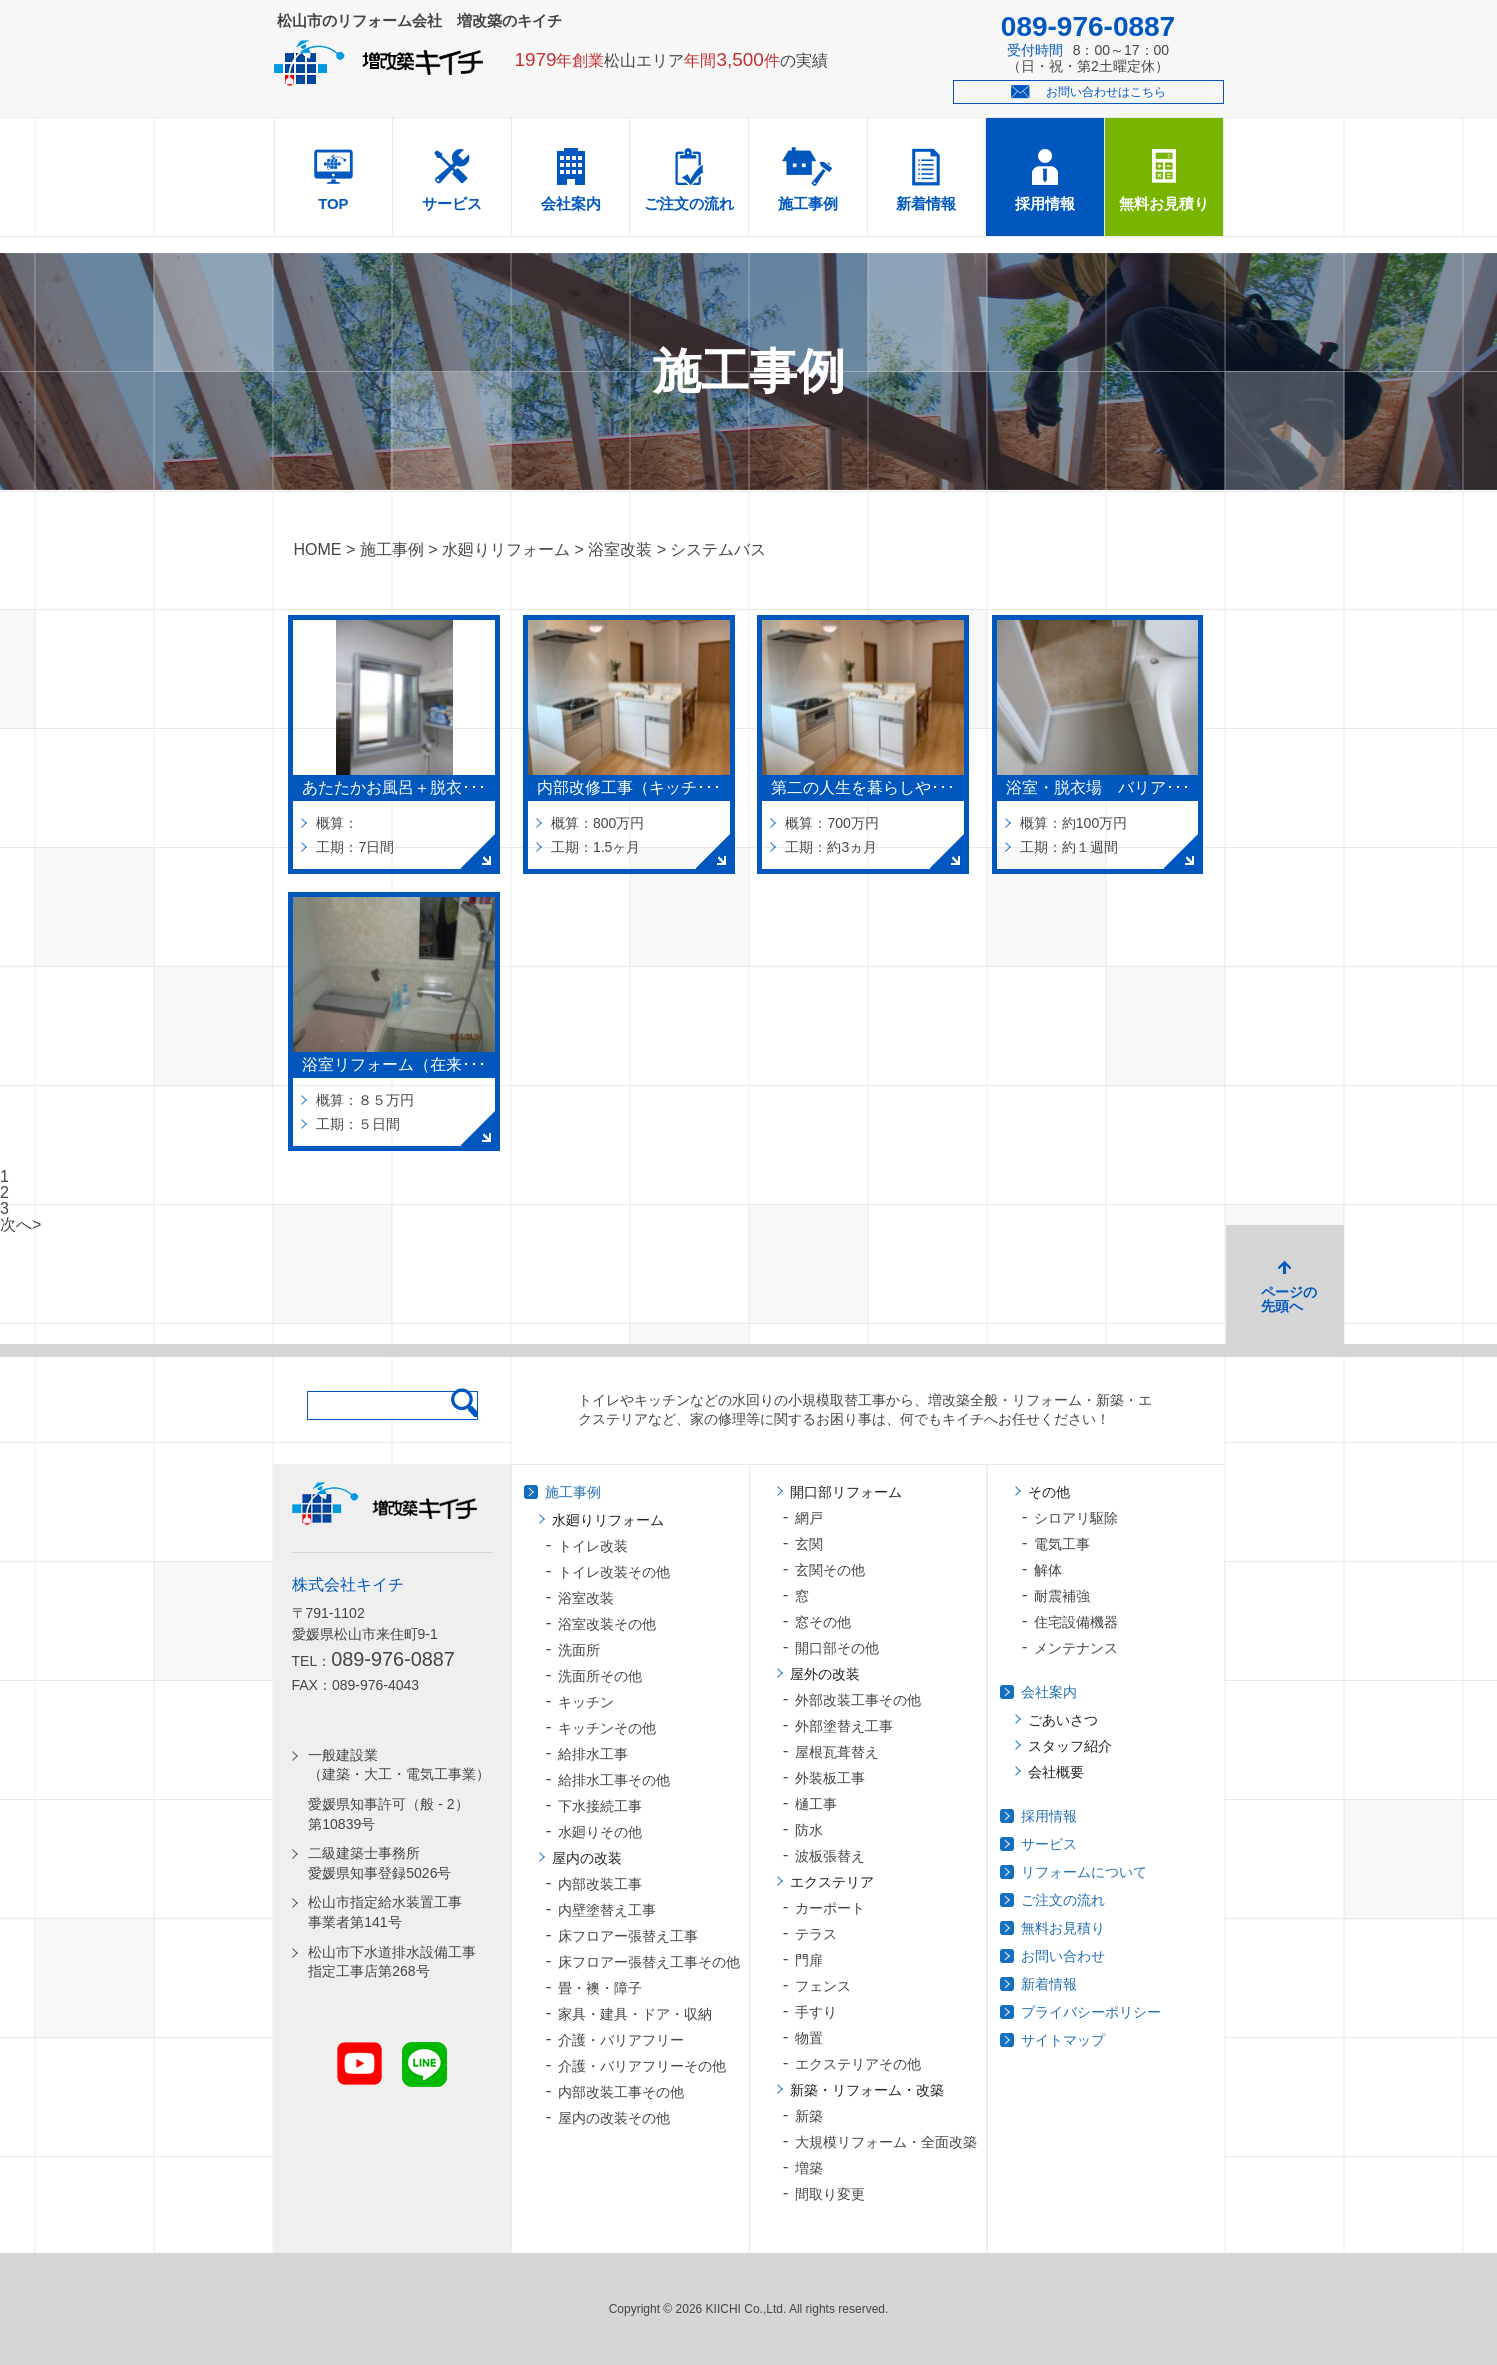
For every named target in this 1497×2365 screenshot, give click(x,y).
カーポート (830, 1908)
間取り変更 (830, 2194)
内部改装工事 (600, 1884)
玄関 (809, 1544)
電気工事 (1062, 1544)
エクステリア (832, 1882)
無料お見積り (1164, 204)
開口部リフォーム (846, 1492)
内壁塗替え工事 (607, 1910)
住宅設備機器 (1076, 1622)
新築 (809, 2116)
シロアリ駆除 (1076, 1518)
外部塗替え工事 (844, 1726)
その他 (1049, 1492)
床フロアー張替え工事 (628, 1936)
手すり (816, 2012)
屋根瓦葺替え (837, 1752)
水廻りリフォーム (608, 1520)
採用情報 (1045, 204)
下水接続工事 (600, 1806)
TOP (333, 204)
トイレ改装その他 (614, 1572)
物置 (809, 2038)
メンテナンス (1076, 1648)
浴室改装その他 (607, 1624)
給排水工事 (593, 1754)
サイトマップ (1063, 2040)
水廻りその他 (600, 1832)
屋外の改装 (825, 1674)
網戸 (809, 1518)
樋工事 (816, 1804)
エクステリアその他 (858, 2064)
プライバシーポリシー (1091, 2012)
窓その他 (823, 1622)
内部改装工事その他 (621, 2092)
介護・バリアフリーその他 (642, 2066)
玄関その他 (830, 1570)
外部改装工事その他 (858, 1700)
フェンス (823, 1986)
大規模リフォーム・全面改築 (886, 2142)
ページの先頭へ (1289, 1299)
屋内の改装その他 (614, 2118)
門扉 (809, 1960)
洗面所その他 (600, 1676)
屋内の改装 (587, 1858)
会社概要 (1056, 1772)
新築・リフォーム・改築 (867, 2090)
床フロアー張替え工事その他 (649, 1962)
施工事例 (808, 204)
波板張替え (830, 1856)
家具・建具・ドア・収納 (635, 2014)
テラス (816, 1934)
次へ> (20, 1224)
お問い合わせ (1063, 1956)
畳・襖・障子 (600, 1988)
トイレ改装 (593, 1546)
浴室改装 (586, 1598)
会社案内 (571, 204)
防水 (809, 1830)
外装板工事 (830, 1778)
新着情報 (926, 204)
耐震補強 (1062, 1596)
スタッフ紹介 (1070, 1746)
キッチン (586, 1702)
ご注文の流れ (689, 204)
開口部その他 (837, 1648)
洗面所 (579, 1650)
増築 (809, 2168)
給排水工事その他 (614, 1780)
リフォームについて (1084, 1872)
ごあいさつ (1063, 1720)
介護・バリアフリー (621, 2040)
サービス (452, 204)
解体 (1048, 1570)
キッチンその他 (607, 1728)
